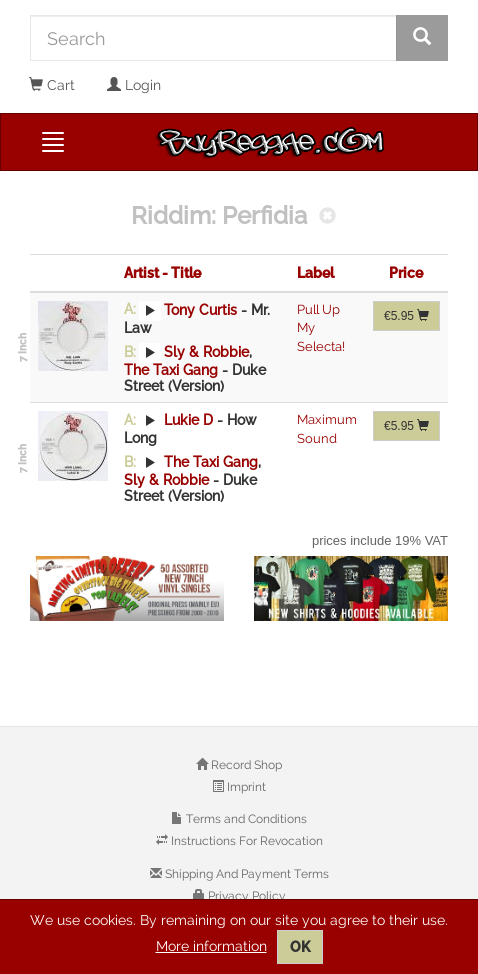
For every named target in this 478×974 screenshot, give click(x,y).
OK (300, 947)
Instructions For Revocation (245, 841)
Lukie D (188, 420)
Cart (52, 85)
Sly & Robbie (206, 352)
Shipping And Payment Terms (245, 874)
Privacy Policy (245, 896)
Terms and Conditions (245, 819)
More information (211, 946)
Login (134, 85)
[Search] (213, 38)
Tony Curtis (200, 309)
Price (406, 273)
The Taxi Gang (171, 370)
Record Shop (245, 765)
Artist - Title (162, 273)
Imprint (245, 787)
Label (315, 273)
